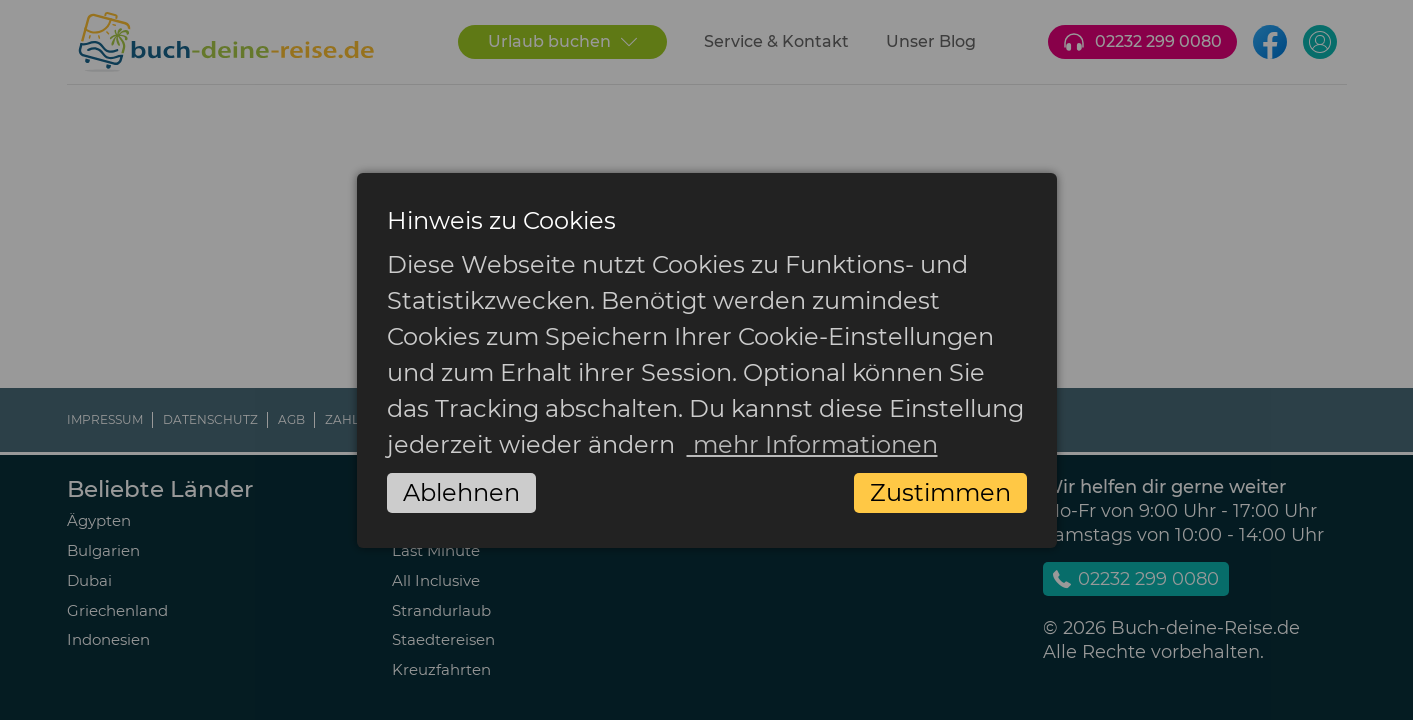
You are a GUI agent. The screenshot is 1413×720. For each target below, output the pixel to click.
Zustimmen (940, 492)
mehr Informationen (812, 444)
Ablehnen (461, 492)
